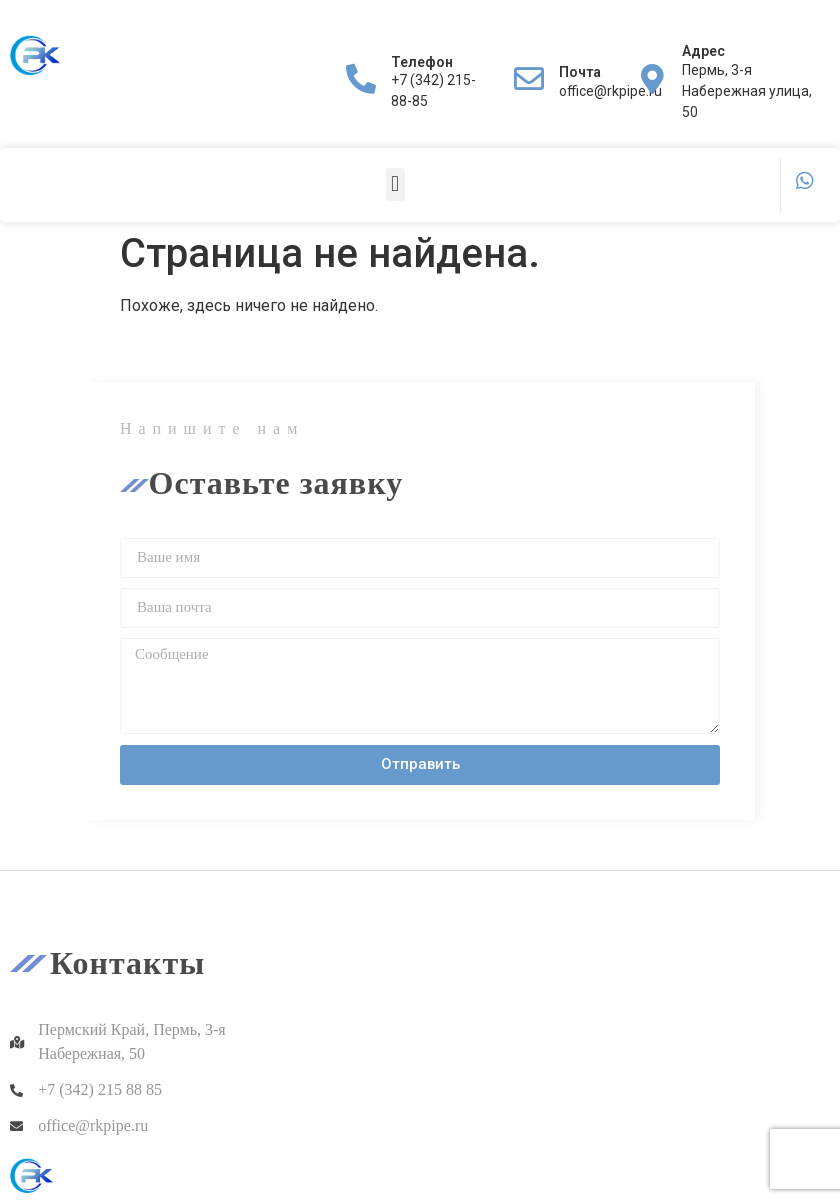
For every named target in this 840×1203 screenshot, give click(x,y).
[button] (395, 184)
